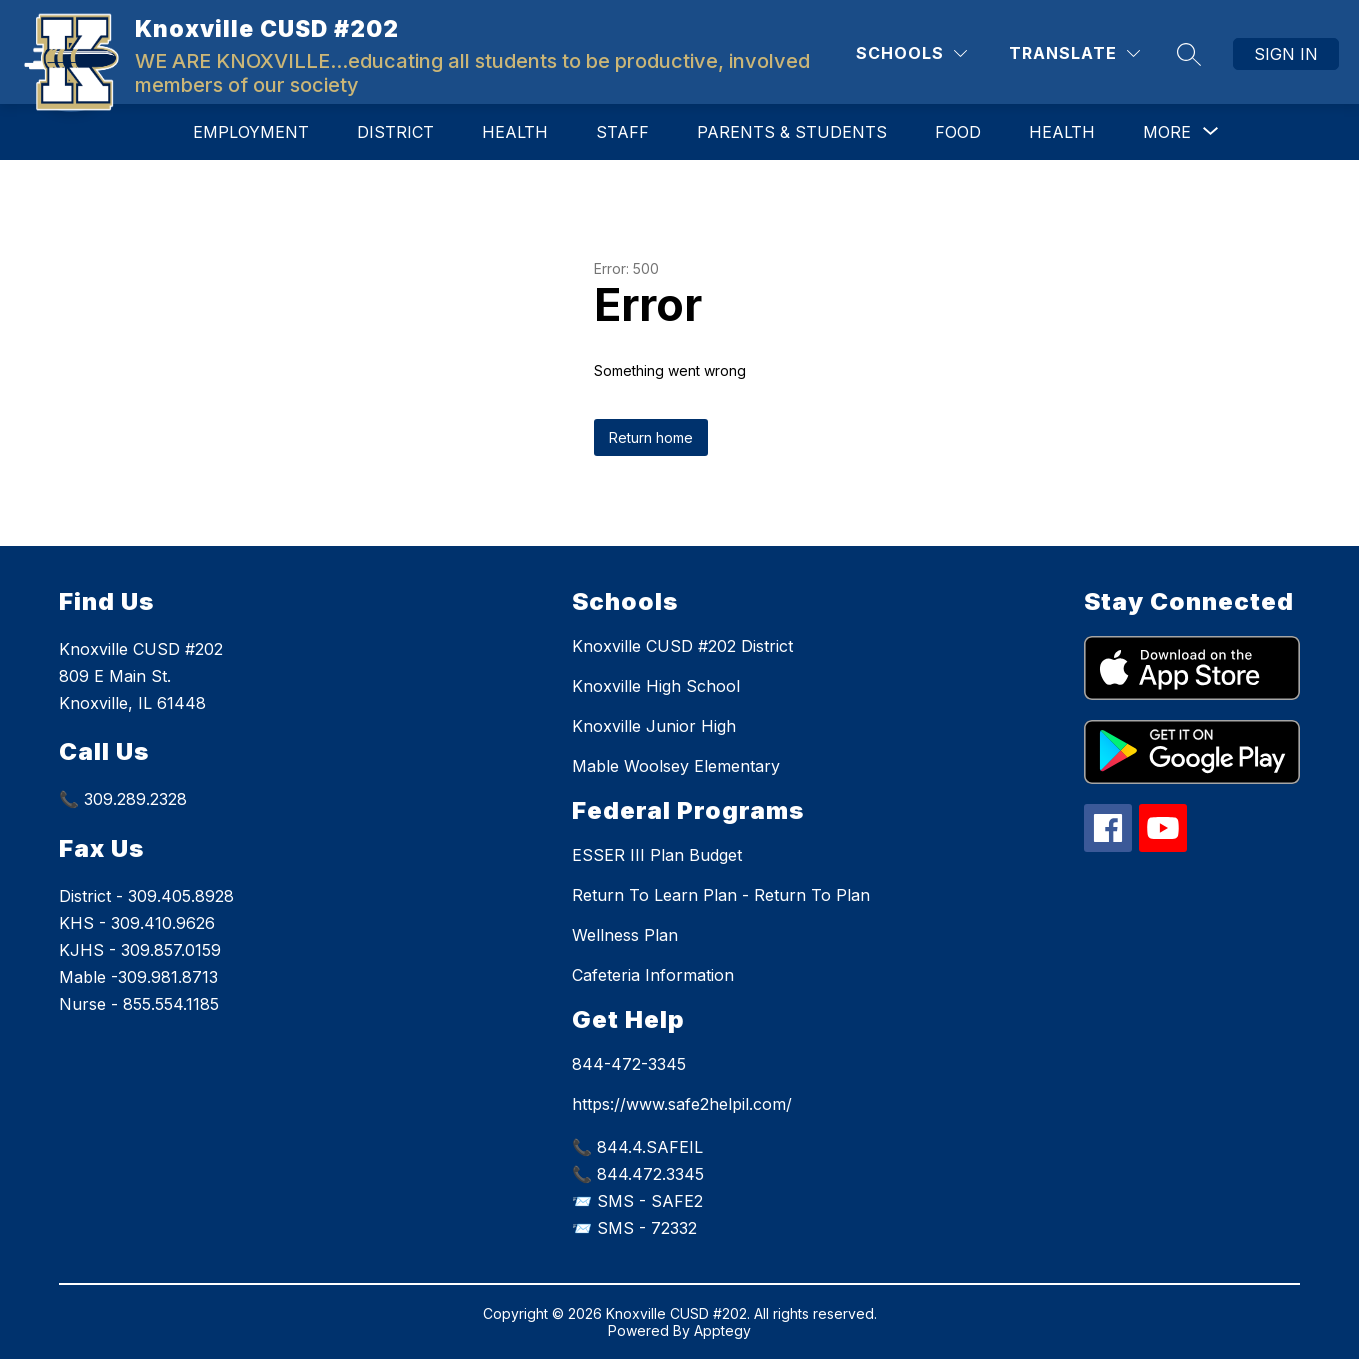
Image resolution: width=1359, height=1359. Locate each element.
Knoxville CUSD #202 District (682, 646)
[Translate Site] (1074, 53)
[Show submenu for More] (1167, 132)
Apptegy (722, 1330)
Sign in (1286, 54)
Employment (251, 132)
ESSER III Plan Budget (657, 855)
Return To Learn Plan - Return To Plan (721, 895)
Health (515, 132)
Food (958, 132)
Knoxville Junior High (654, 726)
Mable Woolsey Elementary (676, 766)
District (395, 132)
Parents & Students (792, 132)
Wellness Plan (625, 935)
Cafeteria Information (653, 975)
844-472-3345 (629, 1064)
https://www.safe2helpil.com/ (682, 1104)
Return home (651, 437)
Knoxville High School (656, 686)
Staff (622, 132)
